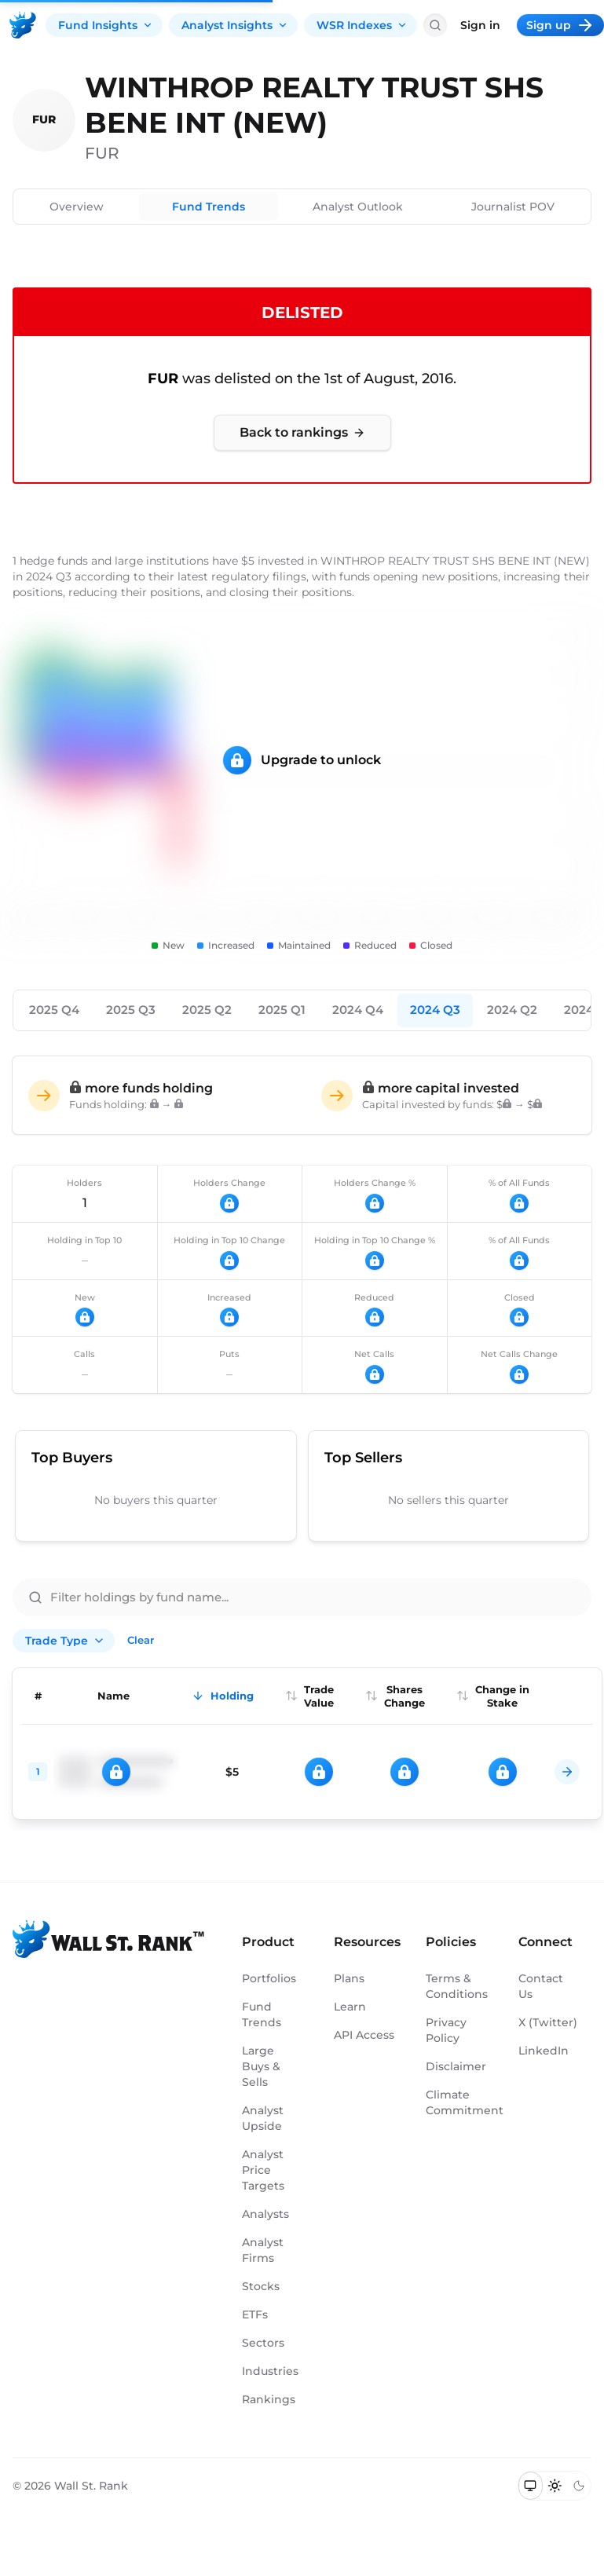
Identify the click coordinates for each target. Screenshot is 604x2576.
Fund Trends (208, 206)
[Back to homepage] (22, 25)
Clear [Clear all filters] (140, 1640)
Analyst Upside (263, 2118)
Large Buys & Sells (261, 2066)
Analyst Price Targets (263, 2170)
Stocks (261, 2286)
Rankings (268, 2399)
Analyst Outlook (358, 206)
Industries (270, 2371)
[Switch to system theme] (530, 2486)
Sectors (263, 2343)
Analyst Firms (263, 2250)
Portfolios (269, 1978)
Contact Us (540, 1986)
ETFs (255, 2314)
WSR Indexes (362, 25)
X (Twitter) (547, 2022)
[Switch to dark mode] (578, 2486)
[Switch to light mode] (555, 2486)
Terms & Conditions (456, 1986)
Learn (350, 2007)
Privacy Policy (446, 2030)
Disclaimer (456, 2066)
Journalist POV (513, 206)
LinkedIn (543, 2051)
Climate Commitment (456, 2102)
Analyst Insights (234, 25)
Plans (349, 1978)
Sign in (480, 25)
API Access (364, 2035)
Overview (76, 206)
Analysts (265, 2214)
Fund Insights (105, 25)
